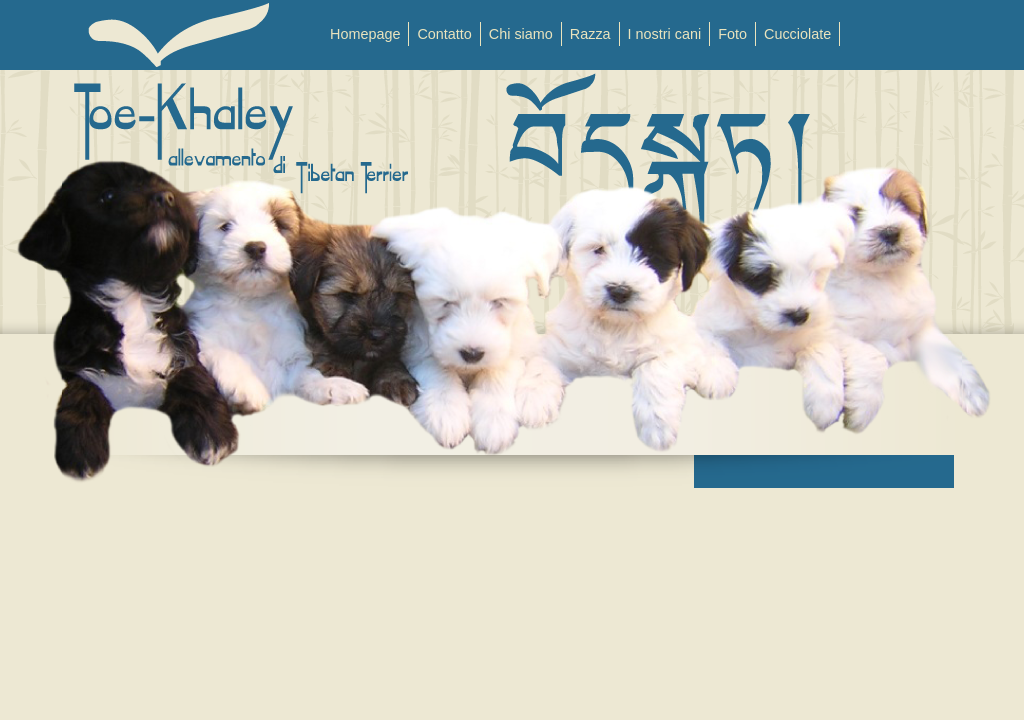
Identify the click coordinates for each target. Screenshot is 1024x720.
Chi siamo (521, 34)
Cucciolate (797, 34)
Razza (590, 34)
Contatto (444, 34)
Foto (732, 34)
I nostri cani (665, 34)
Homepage (365, 34)
